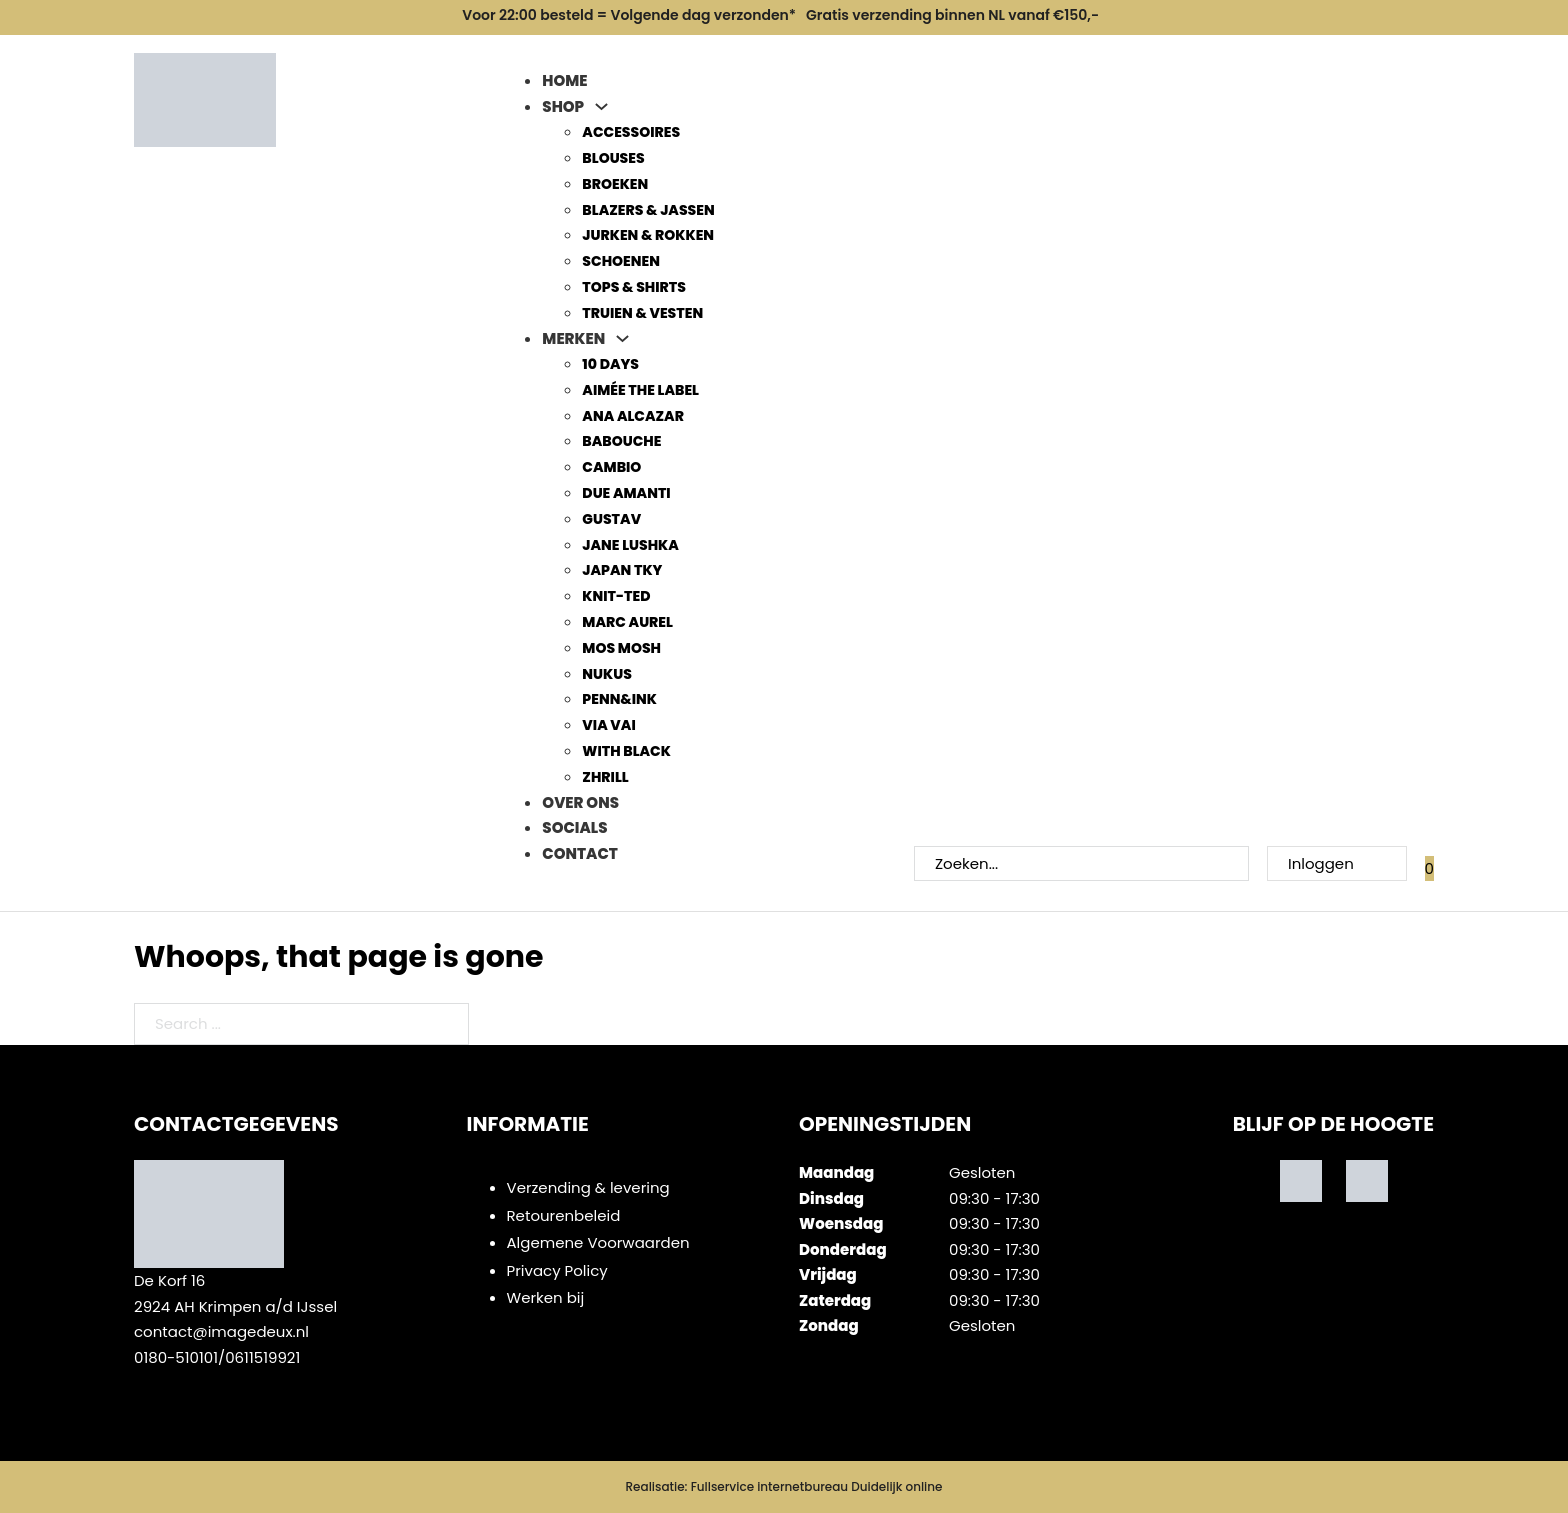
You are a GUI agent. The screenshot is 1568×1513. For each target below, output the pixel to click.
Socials (574, 827)
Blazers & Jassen (648, 210)
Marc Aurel (627, 622)
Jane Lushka (630, 545)
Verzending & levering (588, 1187)
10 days (610, 364)
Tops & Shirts (634, 287)
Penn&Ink (619, 699)
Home (564, 80)
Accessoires (631, 132)
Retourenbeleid (564, 1215)
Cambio (611, 467)
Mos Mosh (621, 648)
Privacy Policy (557, 1270)
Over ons (580, 802)
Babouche (621, 441)
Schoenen (620, 261)
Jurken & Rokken (648, 235)
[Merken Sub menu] (622, 338)
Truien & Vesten (642, 313)
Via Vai (608, 725)
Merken (573, 338)
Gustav (611, 519)
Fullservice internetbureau (769, 1486)
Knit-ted (616, 596)
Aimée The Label (640, 390)
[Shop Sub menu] (601, 106)
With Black (626, 751)
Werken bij (546, 1297)
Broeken (615, 184)
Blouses (613, 158)
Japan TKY (622, 570)
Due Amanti (626, 493)
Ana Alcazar (633, 416)
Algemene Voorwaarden (598, 1242)
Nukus (607, 674)
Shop (563, 106)
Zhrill (605, 777)
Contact (579, 853)
